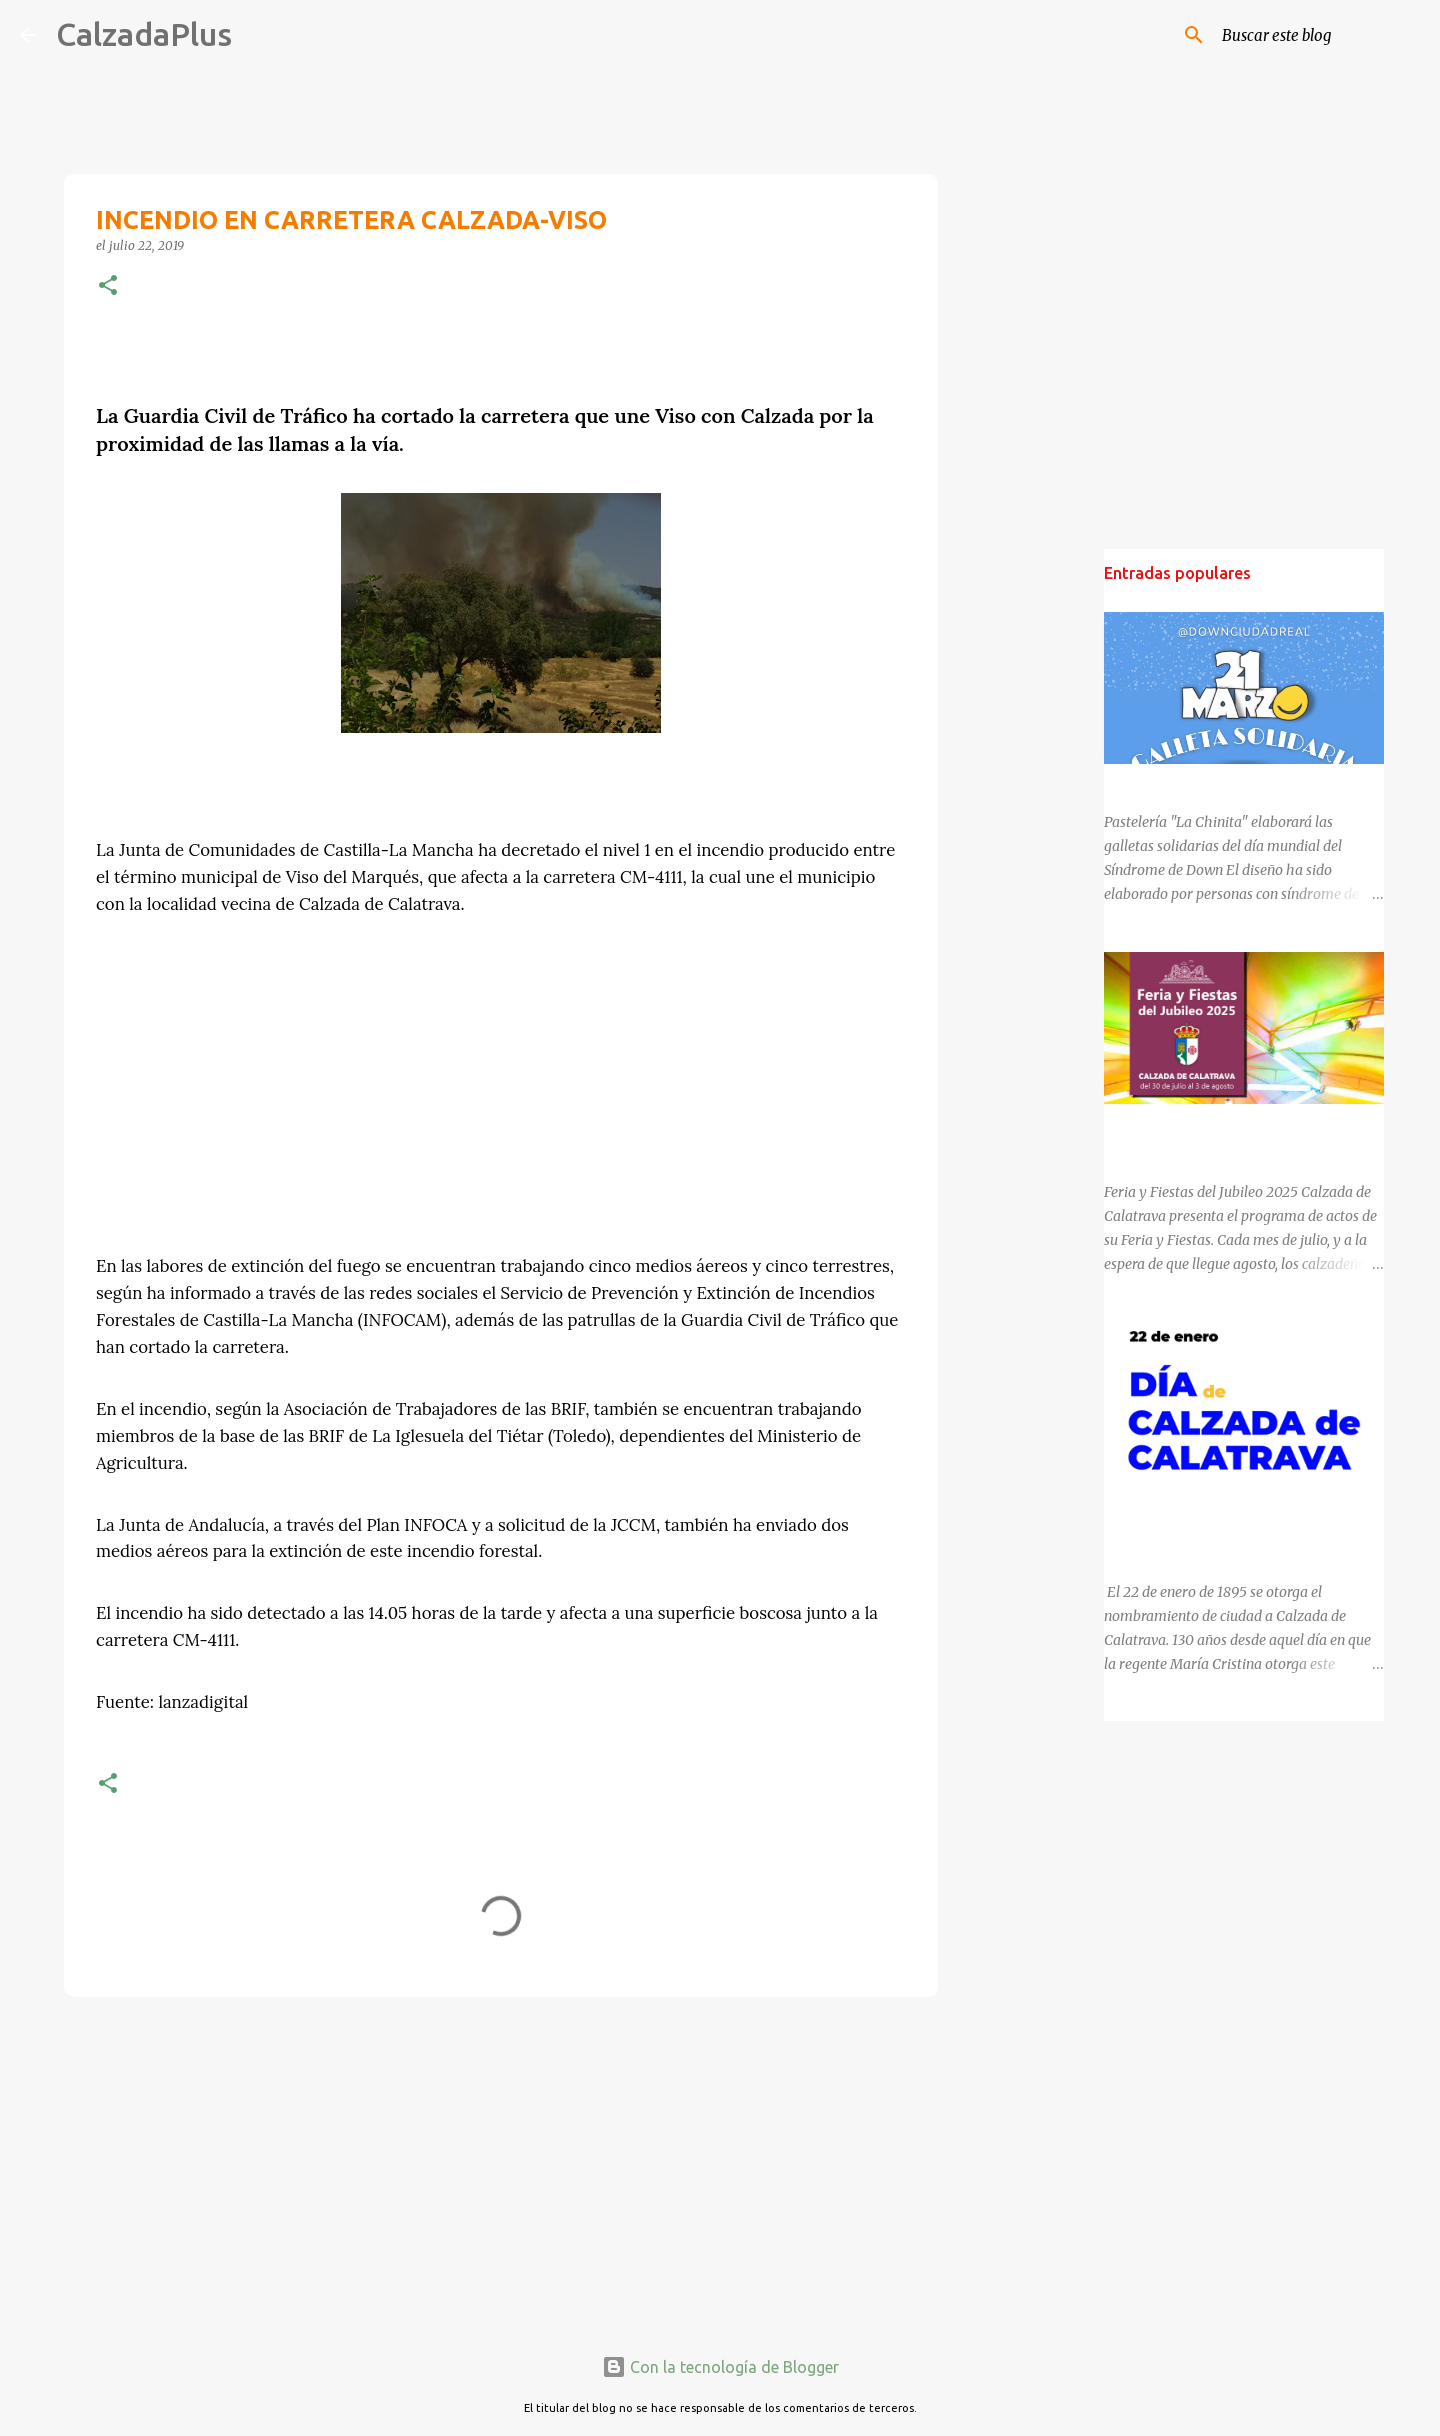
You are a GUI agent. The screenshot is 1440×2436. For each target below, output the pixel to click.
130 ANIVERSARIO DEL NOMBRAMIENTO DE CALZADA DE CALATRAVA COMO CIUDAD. (1239, 1522)
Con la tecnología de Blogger (720, 2367)
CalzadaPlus (144, 34)
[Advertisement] (501, 2167)
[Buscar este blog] (1319, 35)
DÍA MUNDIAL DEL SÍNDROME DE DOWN (1236, 782)
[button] (108, 286)
